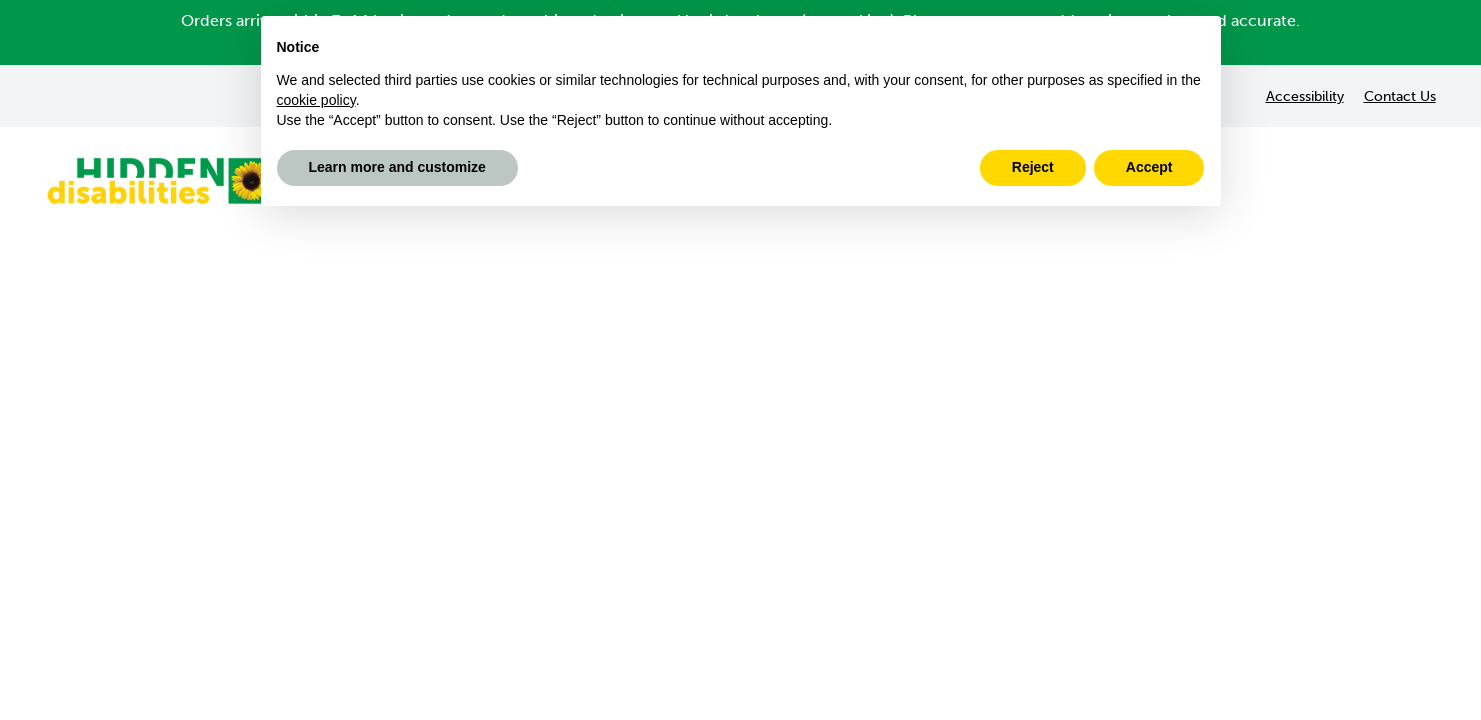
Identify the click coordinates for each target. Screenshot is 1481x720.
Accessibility (1305, 96)
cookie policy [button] (316, 100)
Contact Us (1400, 96)
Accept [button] (1149, 167)
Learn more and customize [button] (397, 167)
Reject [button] (1033, 167)
